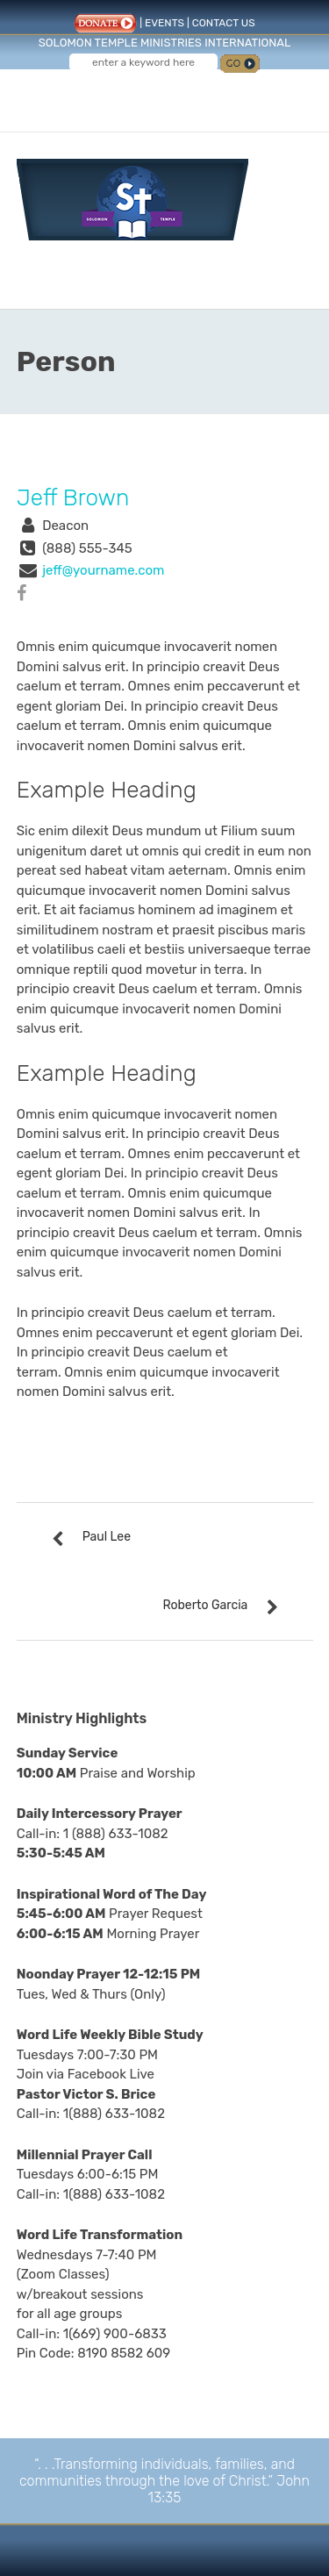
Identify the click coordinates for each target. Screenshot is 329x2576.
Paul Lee (106, 1536)
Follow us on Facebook (131, 95)
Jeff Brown (73, 498)
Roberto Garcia (204, 1605)
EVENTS (164, 23)
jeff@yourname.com (103, 570)
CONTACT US (223, 23)
